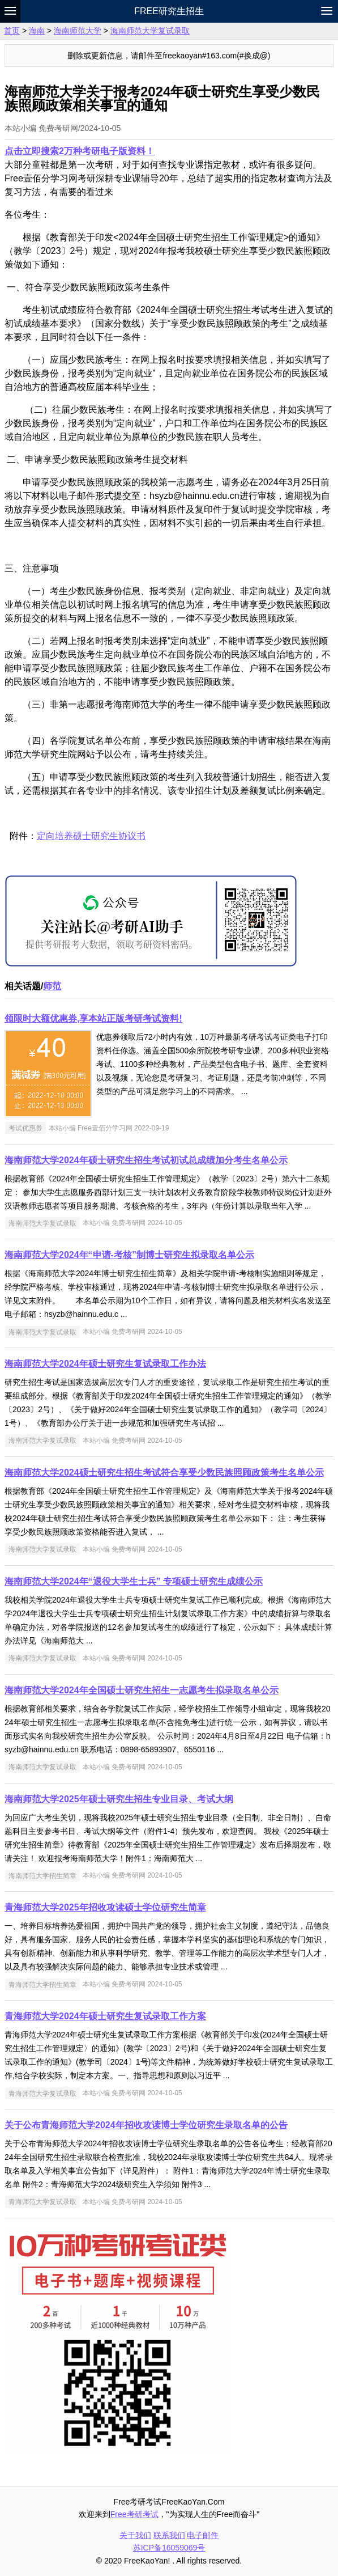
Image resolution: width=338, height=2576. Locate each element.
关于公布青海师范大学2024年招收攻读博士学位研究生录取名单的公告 (146, 2125)
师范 (52, 986)
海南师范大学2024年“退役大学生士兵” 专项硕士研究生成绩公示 (134, 1581)
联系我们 (169, 2535)
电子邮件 (203, 2535)
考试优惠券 (25, 1128)
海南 (37, 30)
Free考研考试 (134, 2514)
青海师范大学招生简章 (42, 1984)
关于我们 (135, 2535)
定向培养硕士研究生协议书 (91, 836)
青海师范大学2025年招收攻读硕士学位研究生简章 (105, 1907)
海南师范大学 (77, 30)
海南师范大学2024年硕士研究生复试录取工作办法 (105, 1363)
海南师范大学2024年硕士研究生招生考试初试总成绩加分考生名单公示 (146, 1160)
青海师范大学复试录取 (42, 2093)
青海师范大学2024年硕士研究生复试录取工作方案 (105, 2016)
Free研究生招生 (169, 11)
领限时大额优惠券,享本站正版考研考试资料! (93, 1018)
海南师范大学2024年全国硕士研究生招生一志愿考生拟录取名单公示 (142, 1690)
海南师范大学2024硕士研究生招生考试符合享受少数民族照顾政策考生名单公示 (164, 1472)
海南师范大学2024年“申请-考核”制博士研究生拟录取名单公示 (129, 1255)
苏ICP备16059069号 (169, 2547)
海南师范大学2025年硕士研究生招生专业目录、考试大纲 (119, 1799)
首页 (12, 30)
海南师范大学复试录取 (150, 30)
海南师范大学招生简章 (42, 1875)
